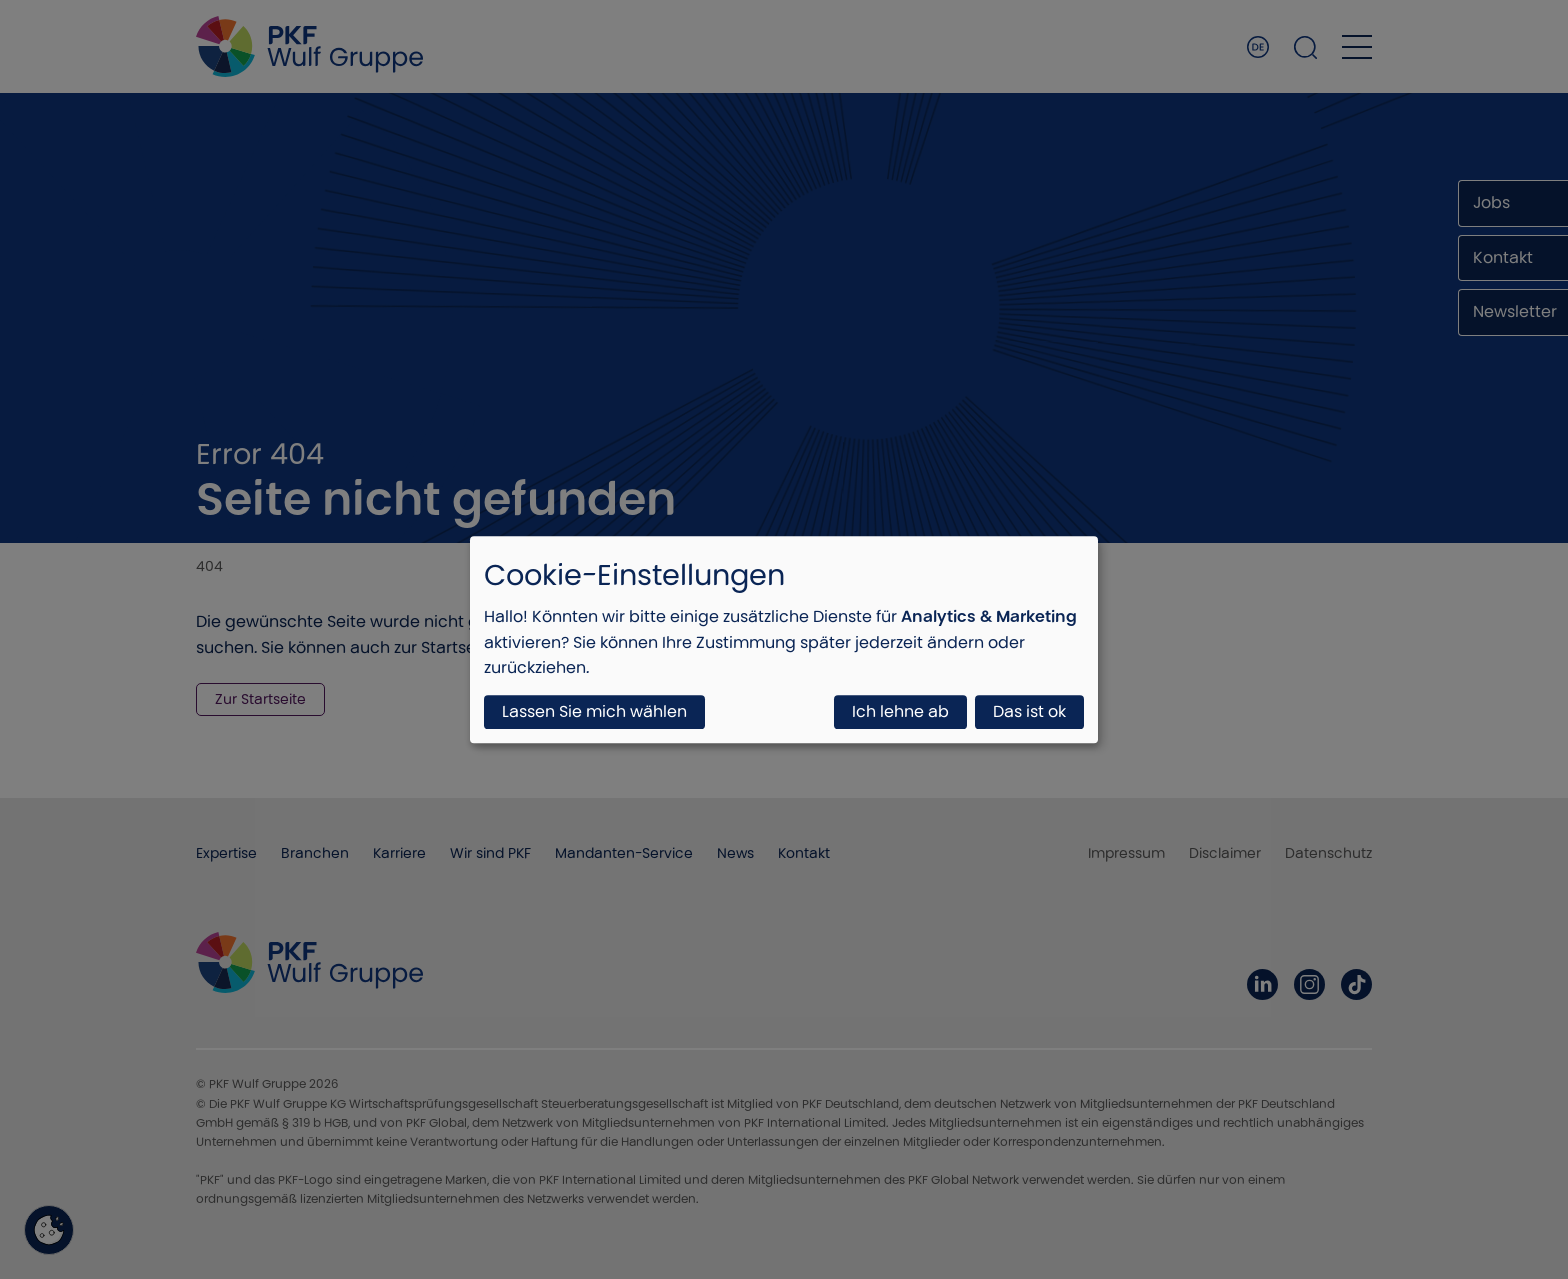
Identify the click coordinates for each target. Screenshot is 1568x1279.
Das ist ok (1029, 711)
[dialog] (784, 639)
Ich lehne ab (900, 711)
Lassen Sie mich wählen (594, 711)
